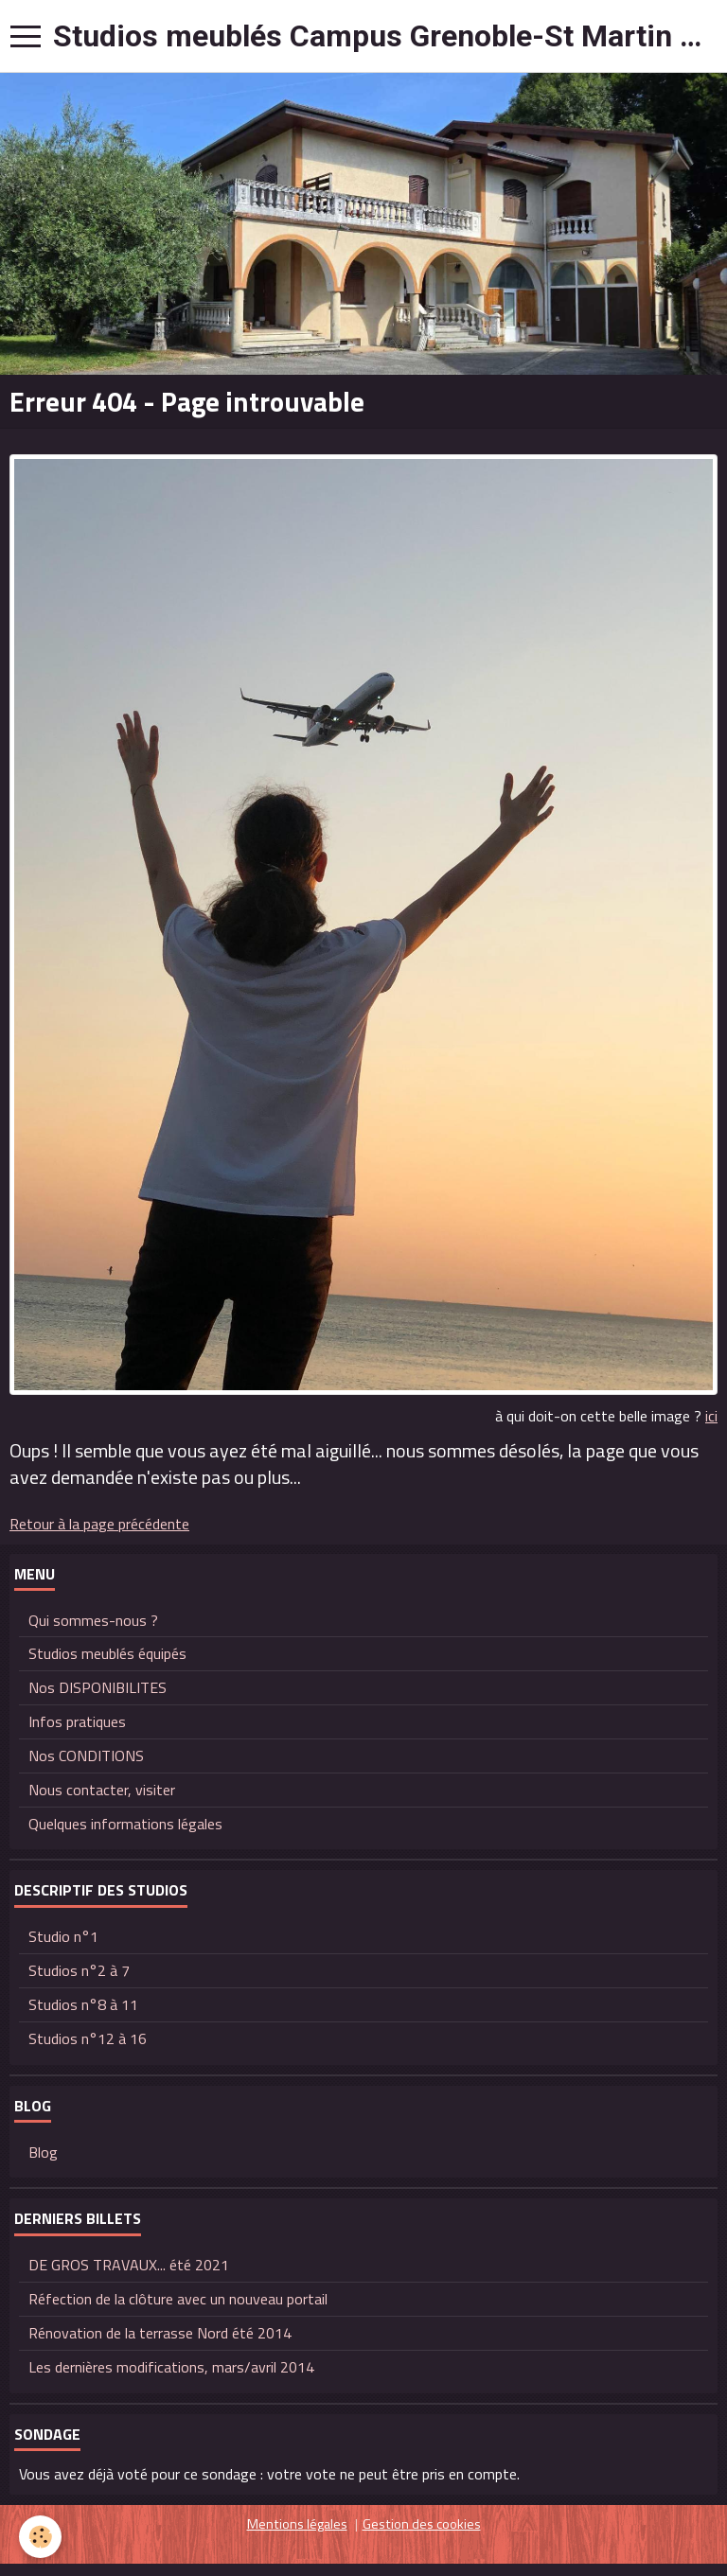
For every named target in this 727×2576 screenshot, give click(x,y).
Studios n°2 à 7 (79, 1970)
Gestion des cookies (422, 2524)
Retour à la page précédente (99, 1523)
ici (711, 1415)
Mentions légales (297, 2524)
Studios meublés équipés (107, 1653)
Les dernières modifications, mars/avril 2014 (171, 2366)
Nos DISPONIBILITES (97, 1687)
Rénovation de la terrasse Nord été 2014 (160, 2332)
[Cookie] (40, 2536)
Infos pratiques (77, 1721)
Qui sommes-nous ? (93, 1620)
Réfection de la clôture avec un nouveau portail (178, 2298)
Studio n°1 (63, 1936)
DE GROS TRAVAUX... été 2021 (128, 2264)
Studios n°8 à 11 (83, 2004)
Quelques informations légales (125, 1823)
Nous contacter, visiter (101, 1789)
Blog (43, 2152)
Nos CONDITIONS (86, 1755)
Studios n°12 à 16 (87, 2038)
